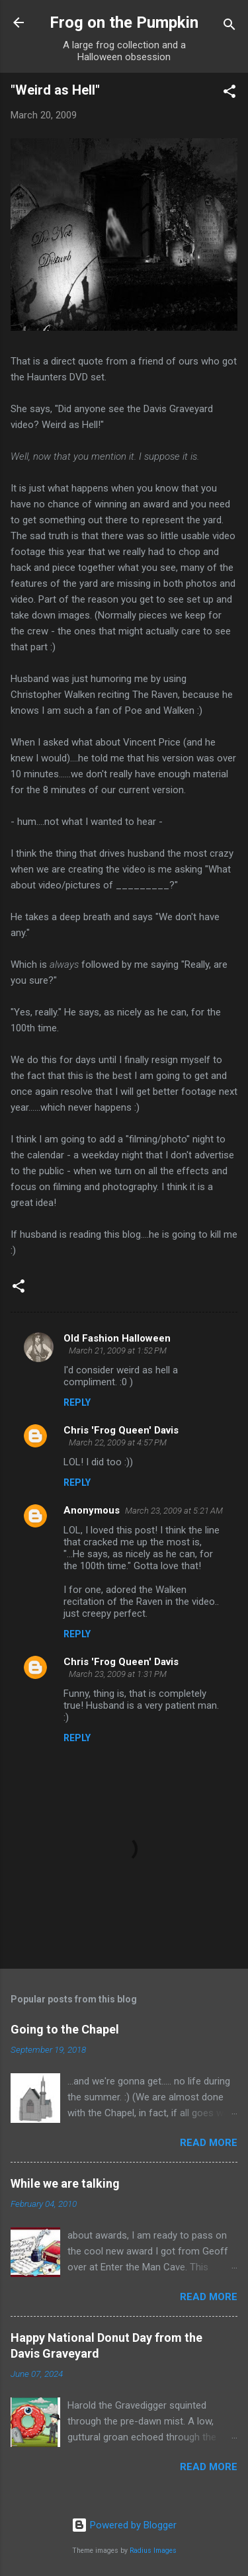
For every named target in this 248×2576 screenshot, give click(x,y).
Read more (208, 2143)
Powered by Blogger (124, 2525)
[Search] (229, 27)
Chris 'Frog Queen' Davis (121, 1430)
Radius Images (153, 2550)
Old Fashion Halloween (117, 1338)
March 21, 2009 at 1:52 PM (118, 1350)
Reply (77, 1402)
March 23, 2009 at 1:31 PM (118, 1674)
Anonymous (91, 1510)
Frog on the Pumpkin (124, 22)
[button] (229, 93)
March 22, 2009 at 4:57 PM (118, 1442)
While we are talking (65, 2183)
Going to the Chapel (65, 2029)
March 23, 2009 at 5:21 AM (174, 1511)
